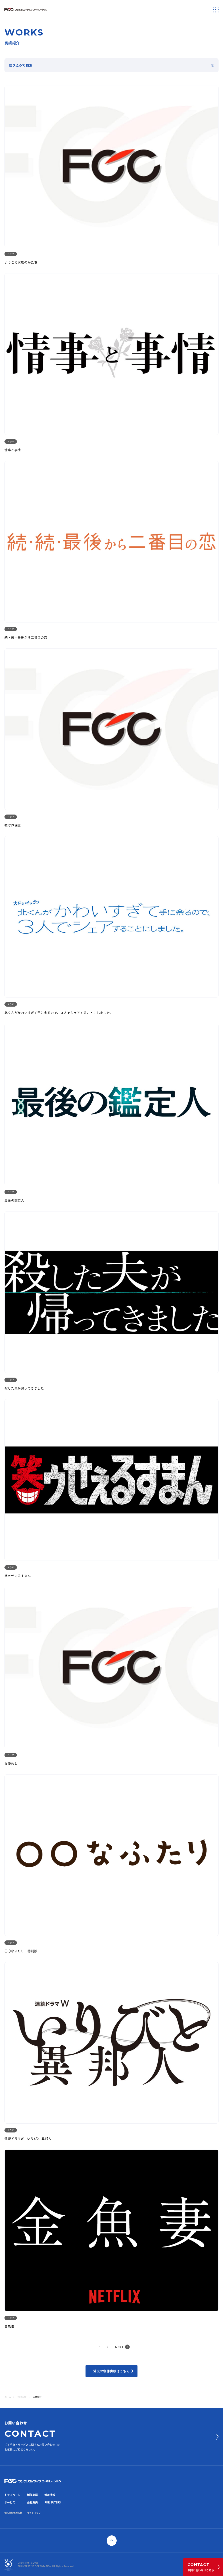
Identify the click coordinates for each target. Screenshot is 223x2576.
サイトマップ (34, 2513)
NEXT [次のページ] (119, 2347)
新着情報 (49, 2495)
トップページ (12, 2495)
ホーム (7, 2397)
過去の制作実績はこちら (113, 2371)
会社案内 (32, 2502)
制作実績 (22, 2397)
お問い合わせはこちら (203, 2567)
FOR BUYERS (52, 2502)
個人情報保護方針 (13, 2513)
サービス (9, 2502)
